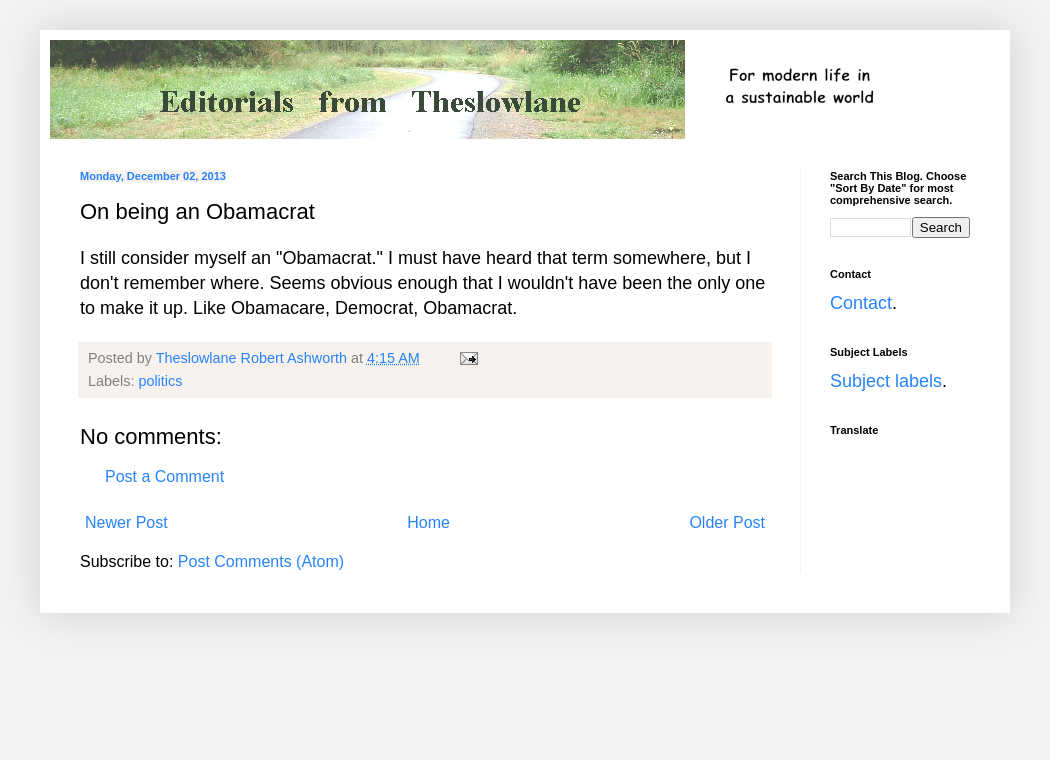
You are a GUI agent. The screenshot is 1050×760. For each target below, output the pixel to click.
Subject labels (886, 381)
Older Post (727, 522)
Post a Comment (164, 476)
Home (428, 522)
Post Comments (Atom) (261, 561)
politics (160, 381)
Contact (861, 303)
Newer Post (126, 522)
